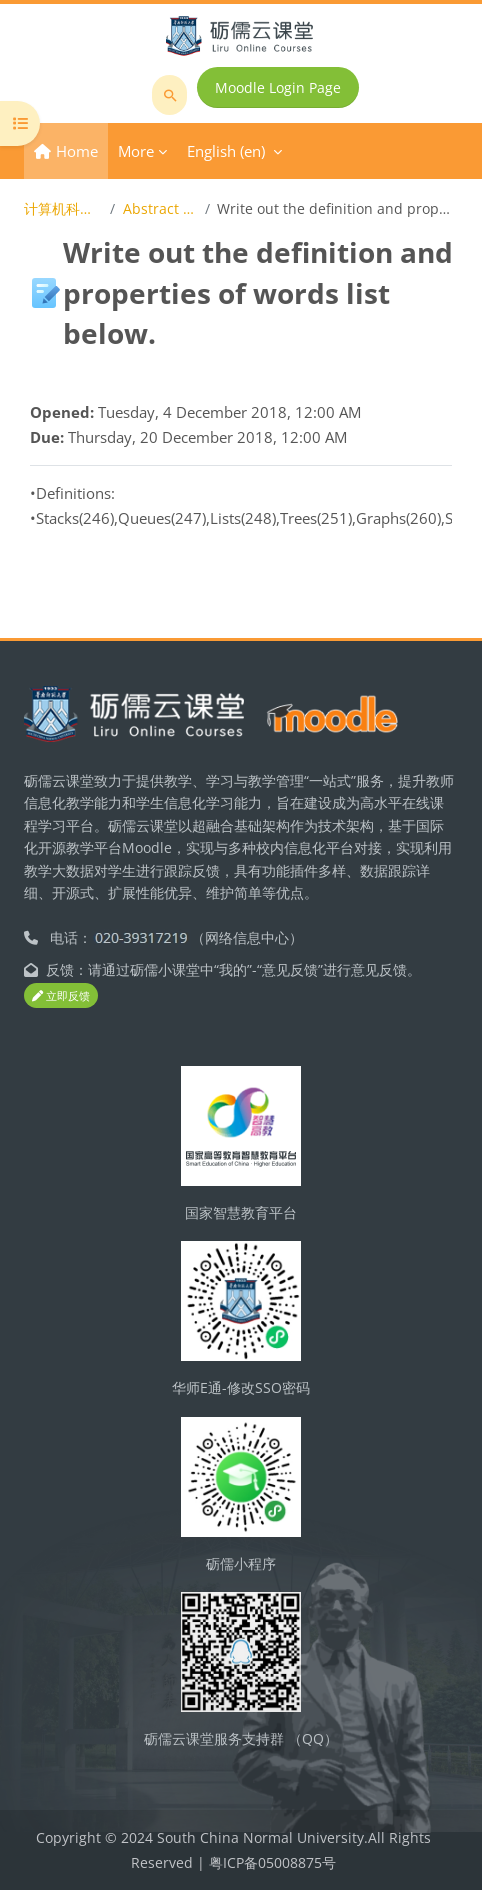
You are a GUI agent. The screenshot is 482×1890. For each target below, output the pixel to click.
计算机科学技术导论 (63, 208)
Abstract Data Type (160, 208)
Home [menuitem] (77, 151)
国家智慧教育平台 (241, 1212)
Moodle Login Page (278, 87)
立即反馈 (61, 995)
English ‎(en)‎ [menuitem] (226, 151)
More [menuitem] (136, 151)
